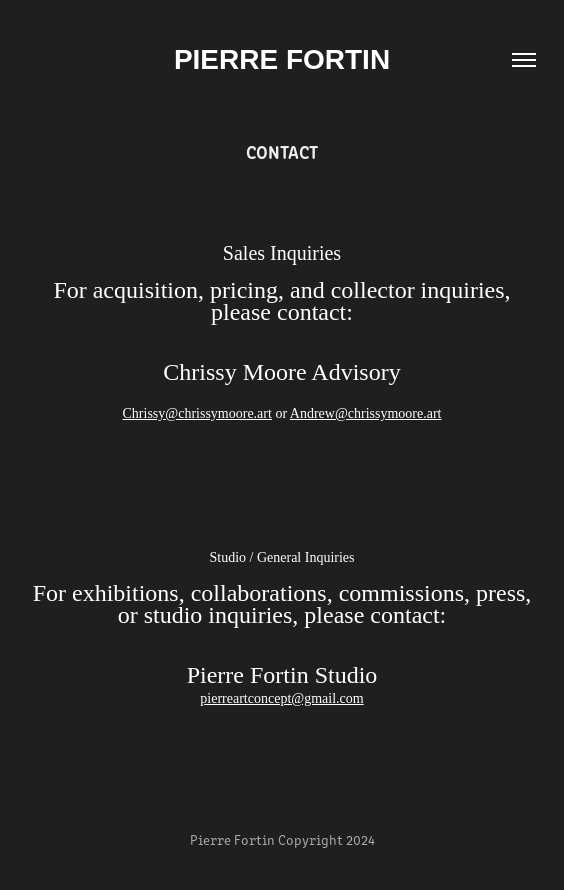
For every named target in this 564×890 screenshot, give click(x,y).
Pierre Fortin (282, 59)
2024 (360, 839)
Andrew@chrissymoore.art (366, 413)
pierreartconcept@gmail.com (281, 698)
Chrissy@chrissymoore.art (197, 413)
